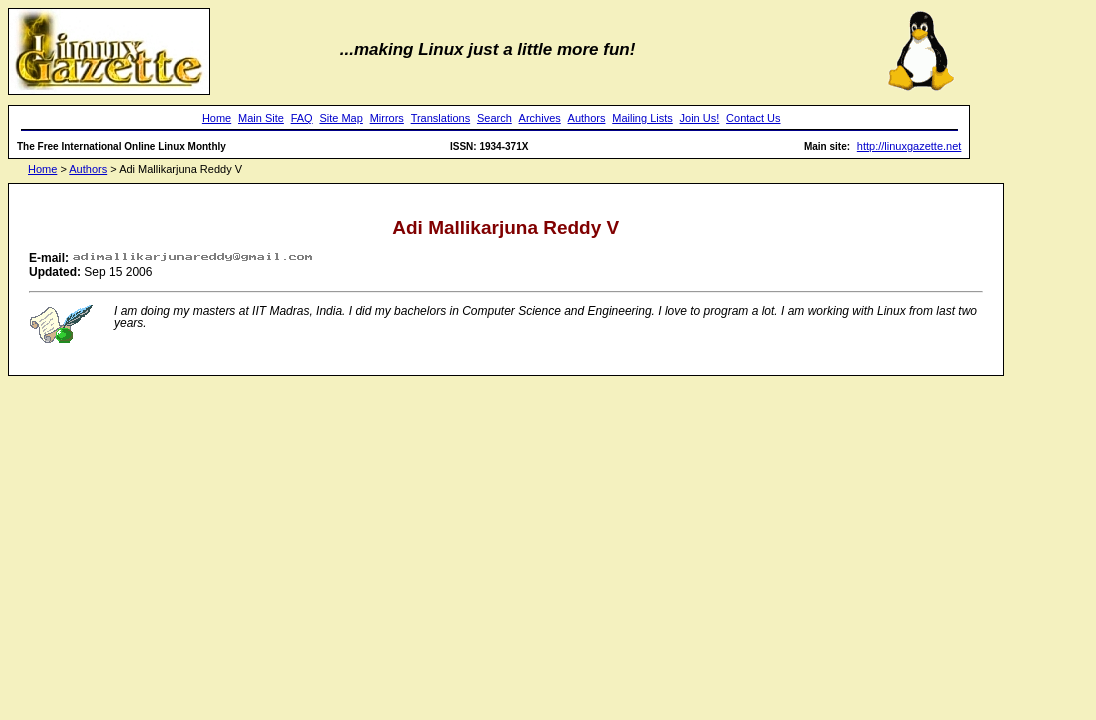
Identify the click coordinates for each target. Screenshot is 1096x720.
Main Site (261, 118)
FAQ (302, 118)
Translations (441, 118)
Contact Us (753, 118)
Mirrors (387, 118)
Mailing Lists (642, 118)
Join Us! (700, 118)
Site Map (340, 118)
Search (494, 118)
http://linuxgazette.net (909, 146)
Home (216, 118)
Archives (540, 118)
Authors (587, 118)
